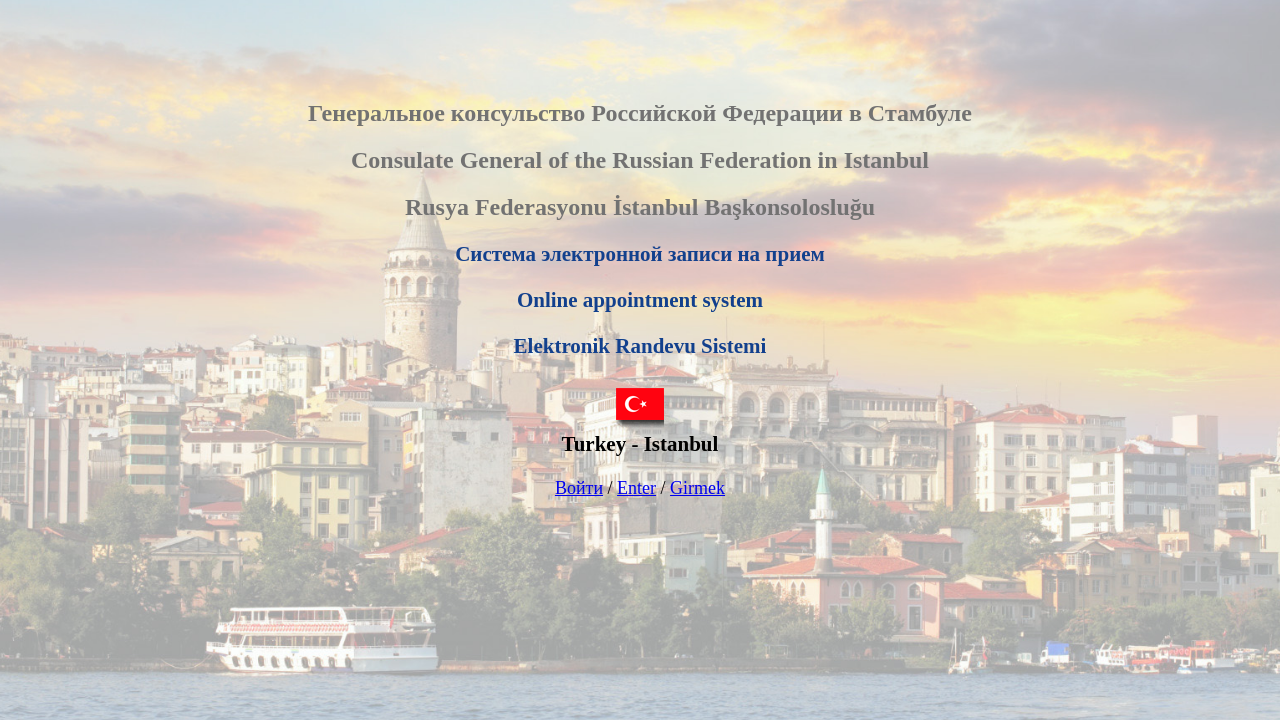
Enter (636, 488)
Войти (579, 488)
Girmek (697, 488)
